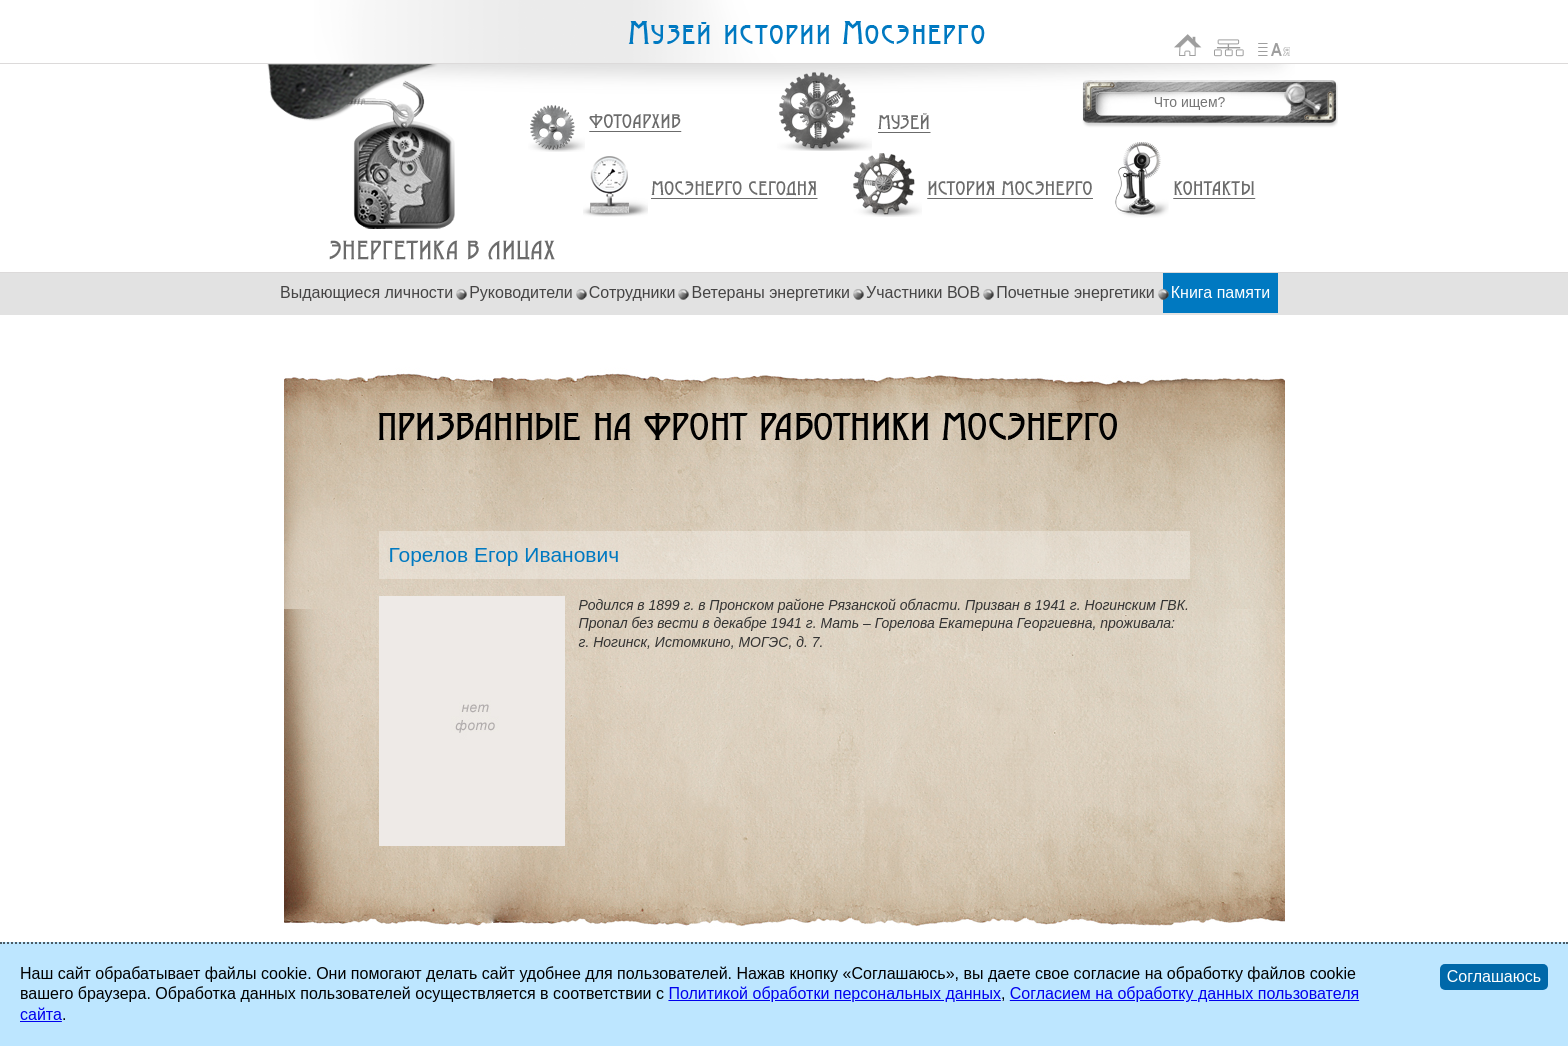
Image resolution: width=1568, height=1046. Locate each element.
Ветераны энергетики (770, 292)
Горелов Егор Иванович (442, 250)
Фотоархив (634, 122)
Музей (905, 123)
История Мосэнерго (1010, 189)
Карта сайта (1229, 45)
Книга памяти (1220, 292)
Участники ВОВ (923, 292)
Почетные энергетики (1075, 292)
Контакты (1214, 189)
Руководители (521, 292)
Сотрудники (632, 292)
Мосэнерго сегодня (734, 189)
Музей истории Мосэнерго (806, 33)
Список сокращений (1274, 45)
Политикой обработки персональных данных (834, 993)
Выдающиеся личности (366, 292)
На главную (1188, 45)
